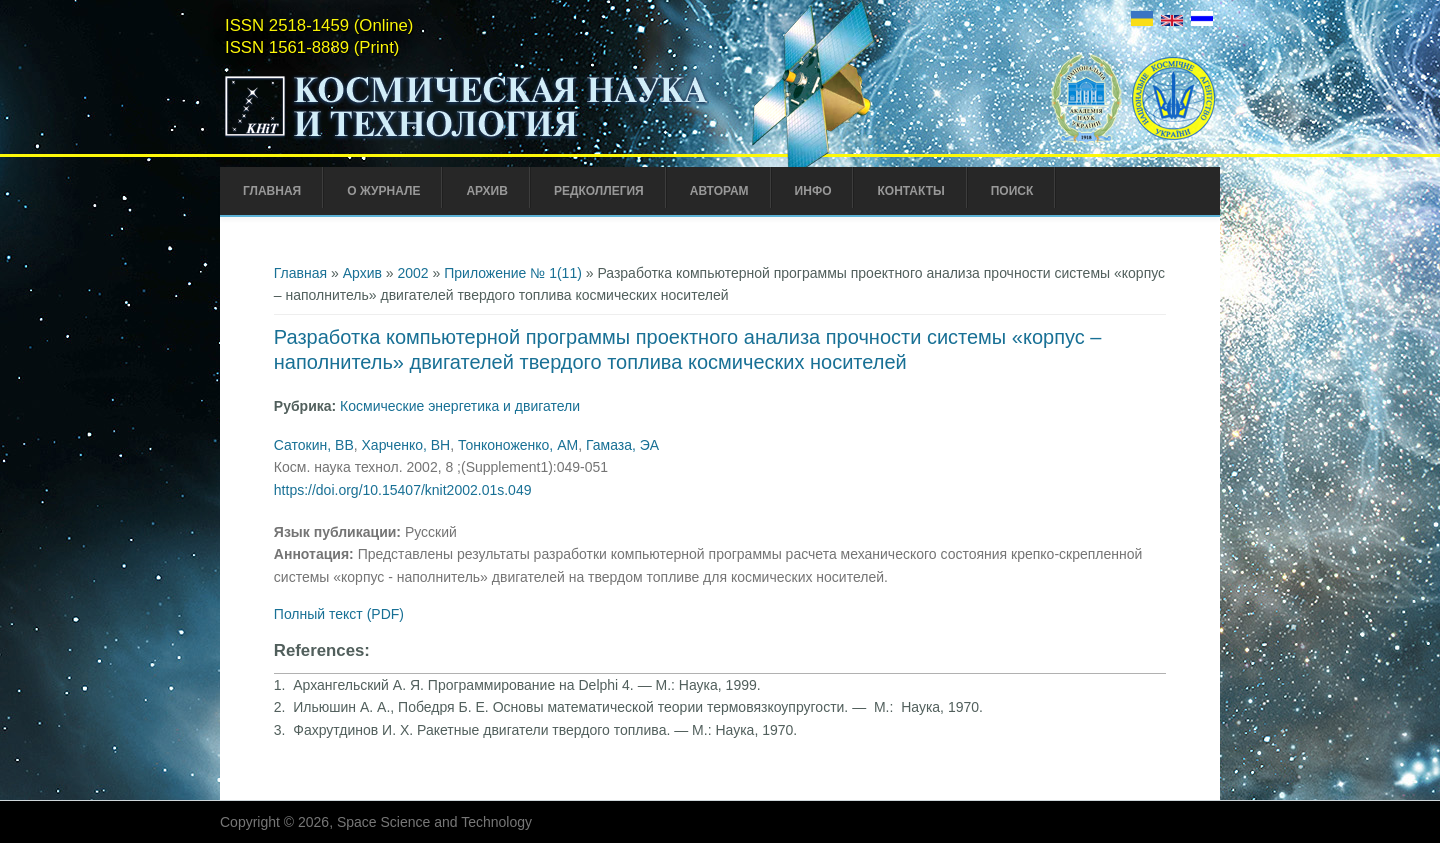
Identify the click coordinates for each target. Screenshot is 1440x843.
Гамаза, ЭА (622, 445)
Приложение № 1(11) (513, 273)
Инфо (813, 191)
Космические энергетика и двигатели (460, 406)
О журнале (383, 191)
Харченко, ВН (406, 445)
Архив (487, 191)
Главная (272, 191)
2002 (413, 273)
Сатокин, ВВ (314, 445)
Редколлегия (599, 191)
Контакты (910, 191)
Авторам (719, 191)
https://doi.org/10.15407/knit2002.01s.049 (403, 490)
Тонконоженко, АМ (518, 445)
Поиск (1012, 191)
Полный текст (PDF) (339, 614)
